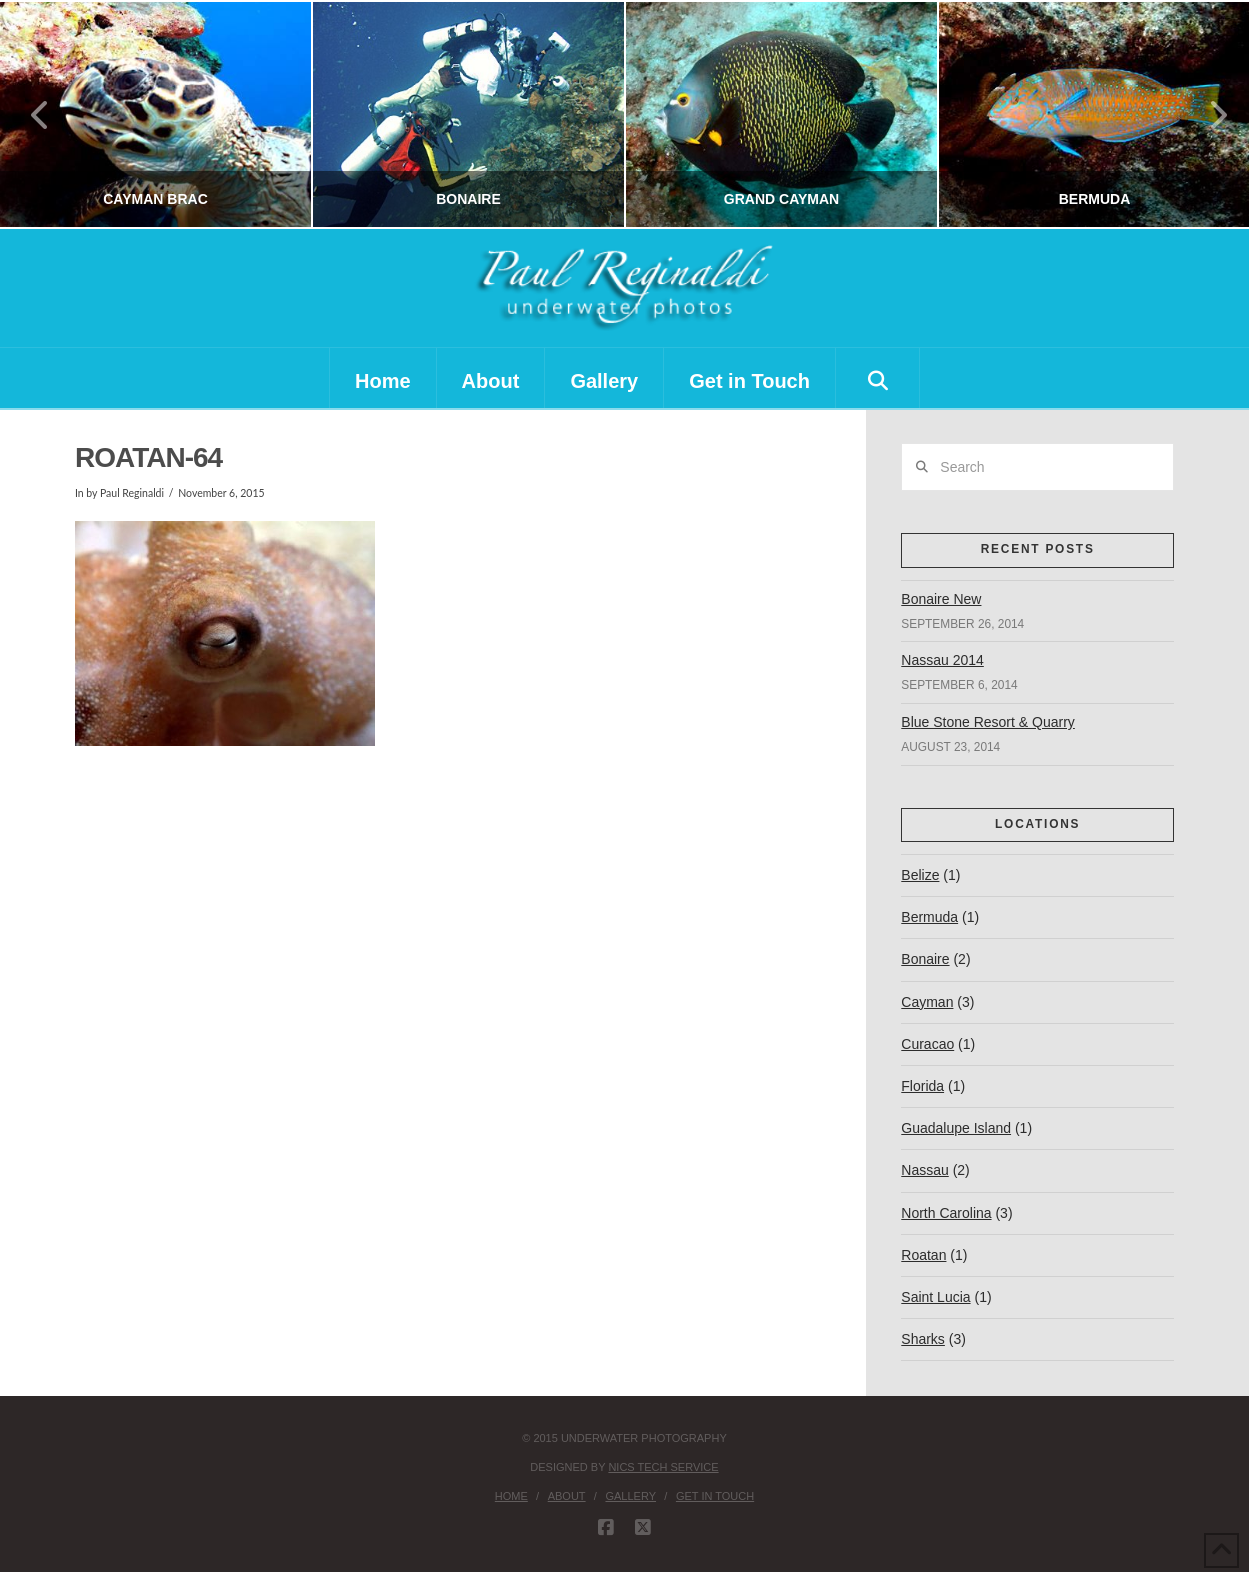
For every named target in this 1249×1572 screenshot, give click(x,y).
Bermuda (929, 917)
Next (1207, 114)
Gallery (630, 1496)
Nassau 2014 (942, 660)
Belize (920, 875)
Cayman (927, 1002)
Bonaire (925, 959)
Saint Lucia (935, 1297)
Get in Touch (715, 1496)
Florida (922, 1086)
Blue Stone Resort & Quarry (988, 722)
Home (511, 1496)
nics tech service (663, 1467)
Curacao (927, 1044)
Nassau (924, 1170)
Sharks (923, 1339)
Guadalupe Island (956, 1128)
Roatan (923, 1255)
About (567, 1496)
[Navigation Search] (878, 378)
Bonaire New (941, 599)
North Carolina (946, 1213)
